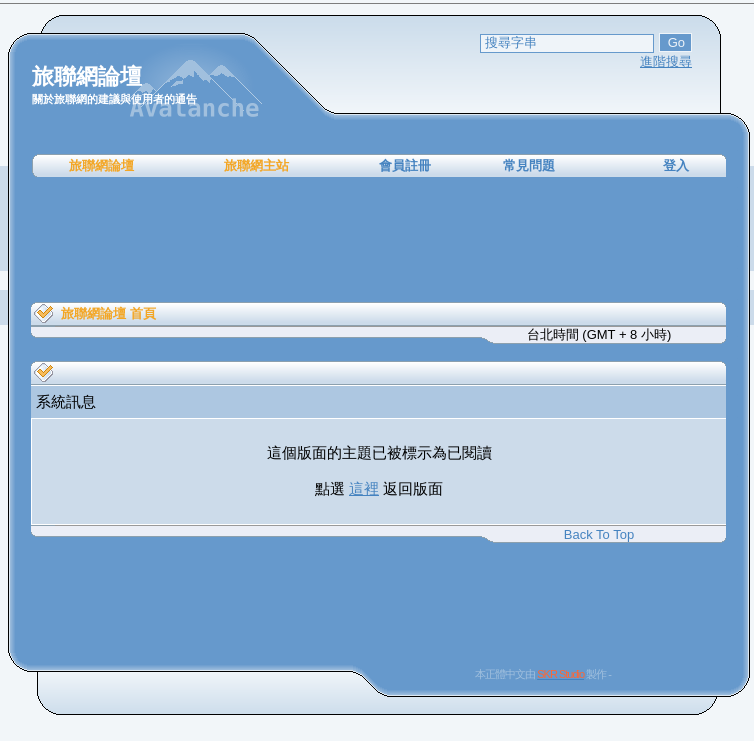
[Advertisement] (379, 240)
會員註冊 (405, 165)
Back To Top (599, 534)
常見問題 (529, 165)
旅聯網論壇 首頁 (108, 313)
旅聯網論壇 (101, 165)
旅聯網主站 (256, 165)
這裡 (364, 488)
